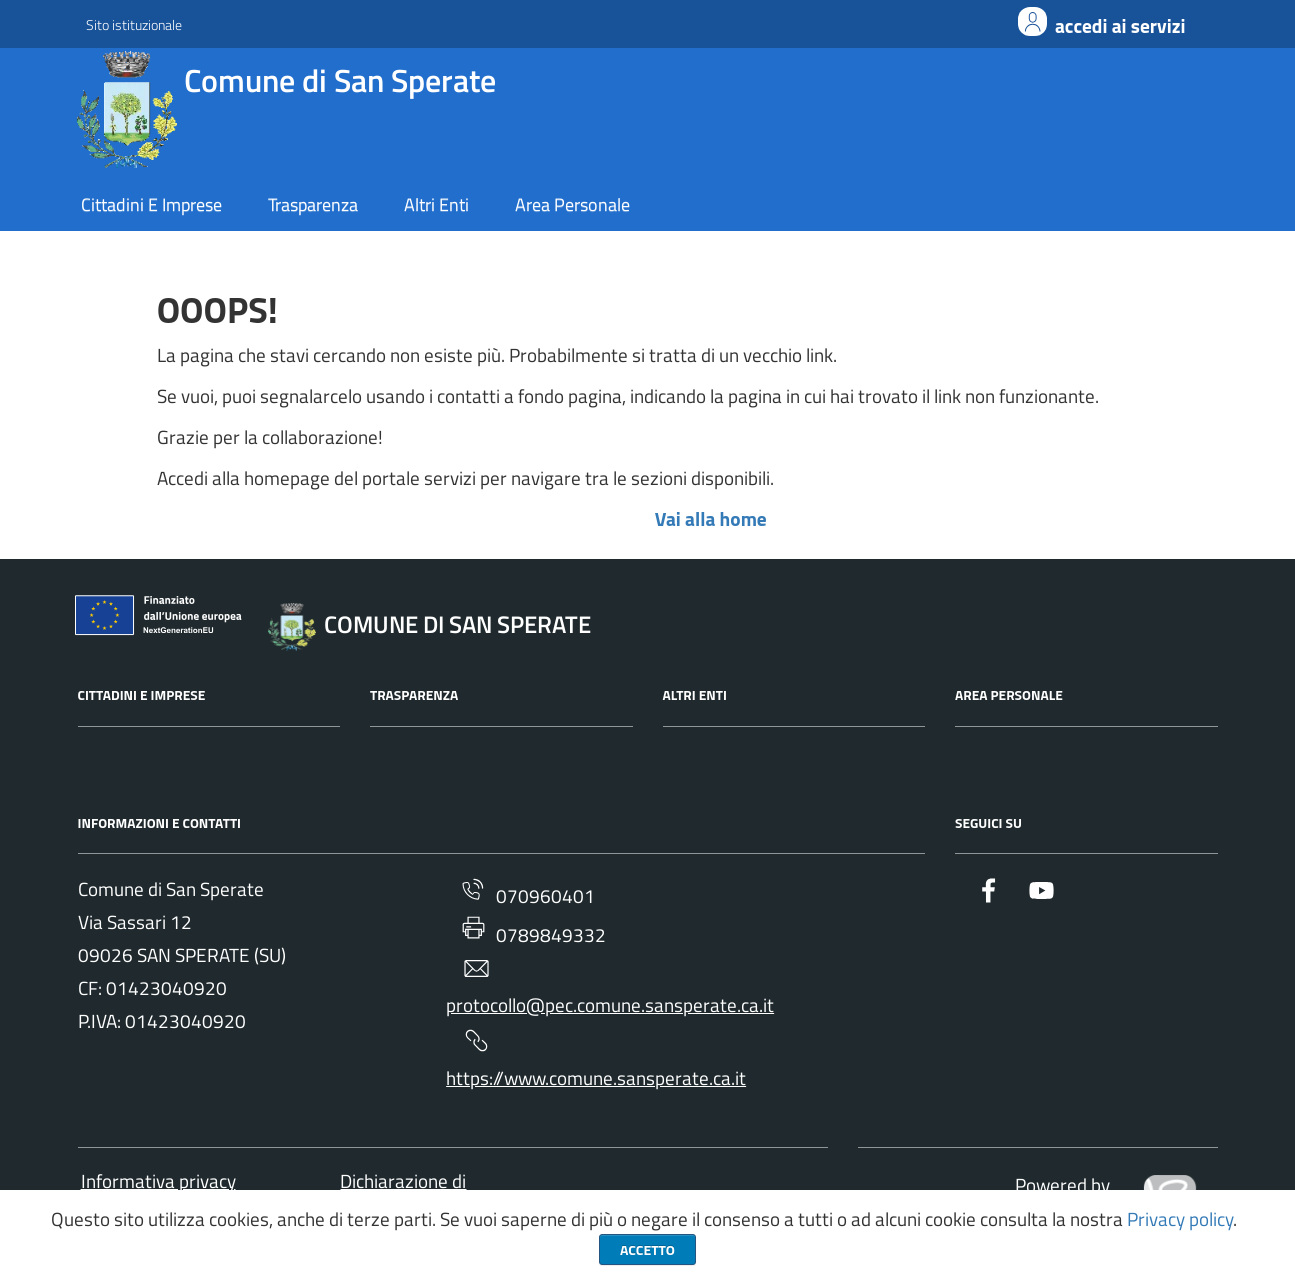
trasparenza (313, 204)
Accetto (647, 1249)
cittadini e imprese (151, 204)
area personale (572, 204)
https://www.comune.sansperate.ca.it (596, 1059)
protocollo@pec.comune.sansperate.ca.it (610, 987)
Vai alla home (711, 519)
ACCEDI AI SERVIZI (1120, 26)
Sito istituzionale (134, 24)
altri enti (436, 204)
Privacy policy (1180, 1219)
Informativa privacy (158, 1181)
